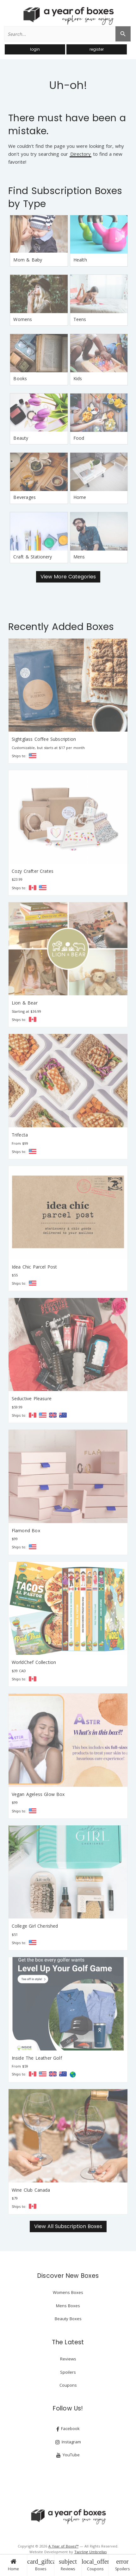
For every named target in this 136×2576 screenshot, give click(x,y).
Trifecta (20, 1135)
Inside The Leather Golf (37, 2058)
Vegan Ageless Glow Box (38, 1794)
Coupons (95, 2565)
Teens (79, 319)
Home (13, 2565)
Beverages (24, 497)
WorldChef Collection (34, 1662)
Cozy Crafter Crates (32, 871)
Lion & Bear (25, 1003)
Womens (22, 319)
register (97, 49)
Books (20, 378)
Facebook (68, 2429)
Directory (80, 154)
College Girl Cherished (35, 1926)
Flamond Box (26, 1530)
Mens (79, 557)
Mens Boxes (68, 2305)
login (35, 49)
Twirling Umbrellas (90, 2551)
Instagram (68, 2442)
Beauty (20, 438)
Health (80, 260)
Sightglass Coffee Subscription (44, 739)
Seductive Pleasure (32, 1398)
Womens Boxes (68, 2292)
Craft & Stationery (32, 557)
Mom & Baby (27, 260)
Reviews (67, 2565)
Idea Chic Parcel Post (34, 1267)
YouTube (68, 2455)
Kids (77, 378)
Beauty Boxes (68, 2318)
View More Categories (68, 576)
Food (78, 438)
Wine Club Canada (31, 2190)
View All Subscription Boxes (68, 2226)
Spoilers (122, 2565)
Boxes (40, 2565)
